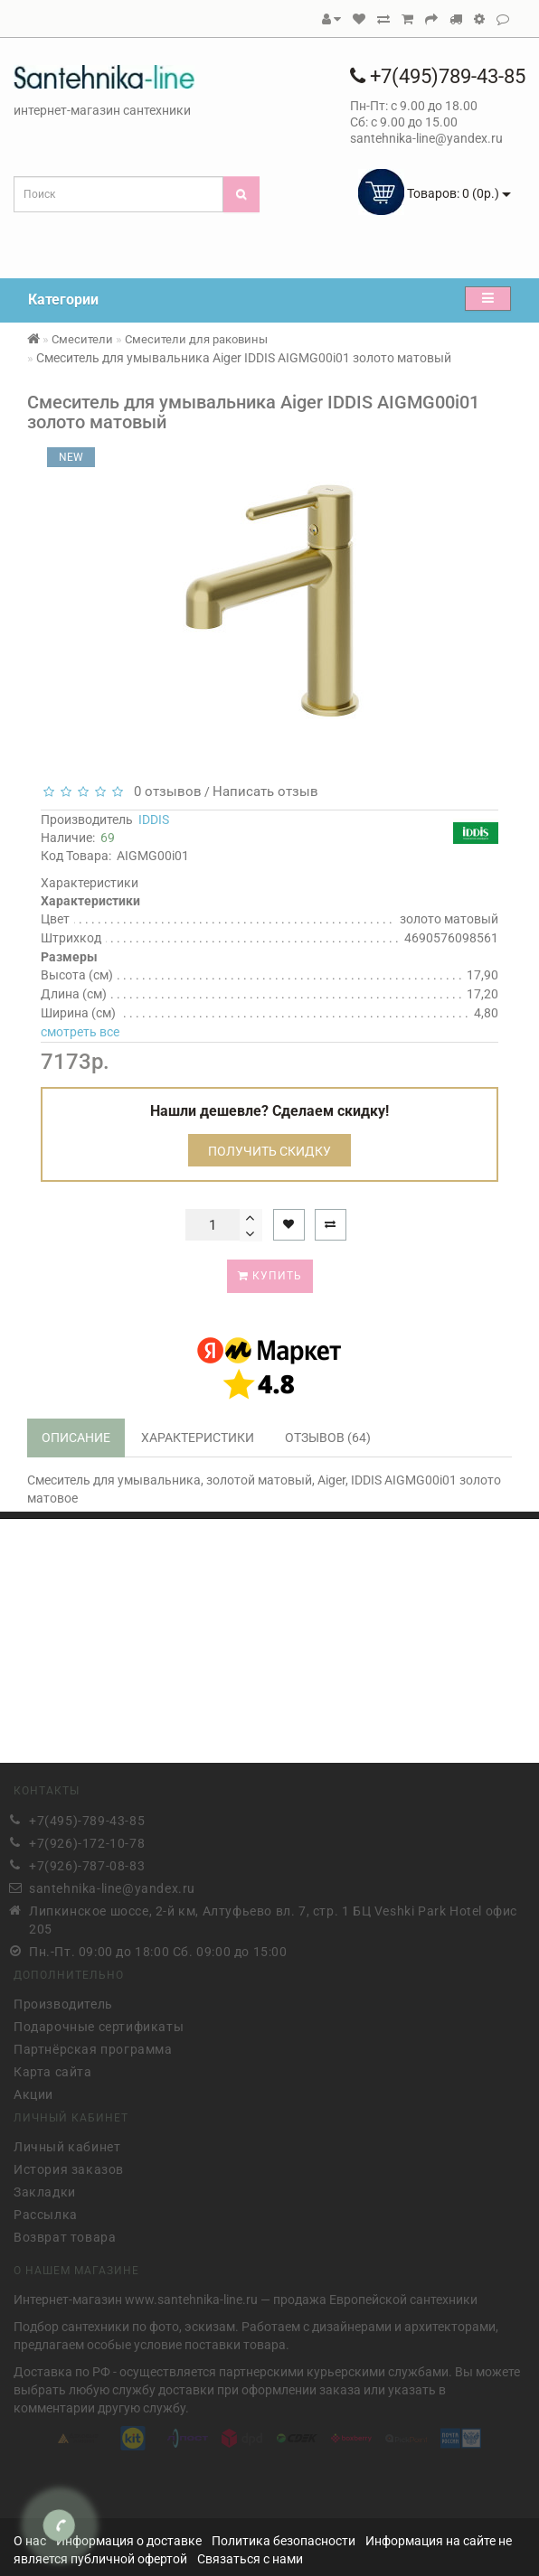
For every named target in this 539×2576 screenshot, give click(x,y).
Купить (270, 1275)
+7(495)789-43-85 (437, 76)
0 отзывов (164, 791)
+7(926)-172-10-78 (87, 1839)
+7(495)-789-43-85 (87, 1817)
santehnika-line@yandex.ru (112, 1885)
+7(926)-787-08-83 (87, 1862)
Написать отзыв (265, 791)
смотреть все (80, 1032)
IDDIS (153, 819)
